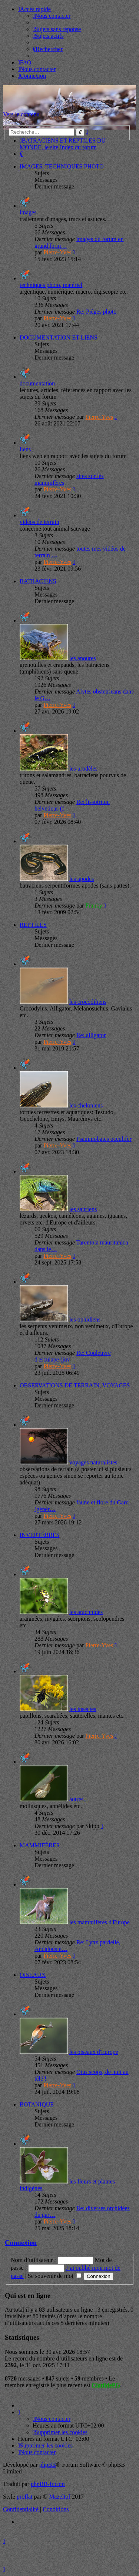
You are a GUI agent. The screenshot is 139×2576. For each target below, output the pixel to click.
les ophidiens (84, 1319)
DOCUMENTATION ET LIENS (58, 337)
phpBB (47, 2465)
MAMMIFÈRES (40, 1845)
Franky (93, 905)
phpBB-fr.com (48, 2484)
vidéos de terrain (39, 522)
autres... (78, 1799)
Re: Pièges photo (96, 311)
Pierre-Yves (57, 252)
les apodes (81, 879)
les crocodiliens (87, 1002)
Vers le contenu (21, 114)
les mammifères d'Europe (99, 1922)
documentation (37, 383)
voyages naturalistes (93, 1462)
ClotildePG (106, 2385)
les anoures (82, 658)
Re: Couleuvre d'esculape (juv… (72, 1356)
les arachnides (86, 1612)
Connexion (21, 2242)
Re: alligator (91, 1035)
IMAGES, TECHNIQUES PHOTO (62, 166)
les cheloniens (86, 1105)
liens (25, 449)
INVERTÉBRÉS (39, 1535)
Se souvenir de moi (54, 2276)
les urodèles (83, 768)
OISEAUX (33, 1975)
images (28, 212)
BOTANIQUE (37, 2104)
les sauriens (83, 1209)
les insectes (82, 1709)
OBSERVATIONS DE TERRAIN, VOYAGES (75, 1385)
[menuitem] (51, 16)
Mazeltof (59, 2496)
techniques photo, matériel (51, 285)
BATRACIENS (38, 581)
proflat (25, 2496)
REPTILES (33, 925)
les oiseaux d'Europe (93, 2052)
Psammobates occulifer (104, 1139)
